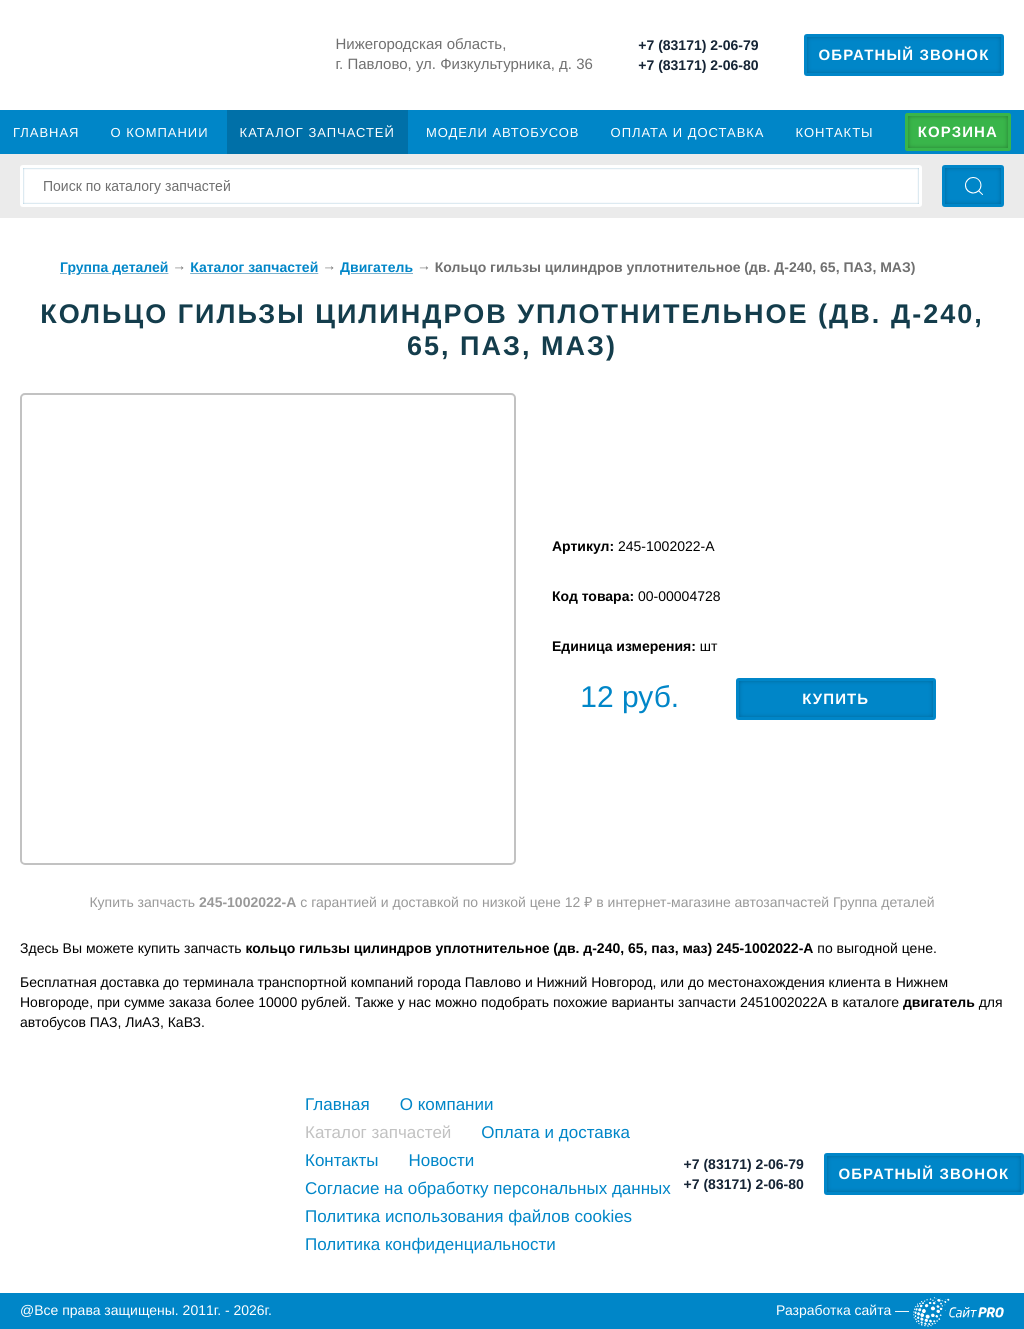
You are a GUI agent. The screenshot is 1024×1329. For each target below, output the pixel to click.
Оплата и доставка (688, 132)
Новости (441, 1160)
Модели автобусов (503, 132)
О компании (160, 132)
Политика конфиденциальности (430, 1244)
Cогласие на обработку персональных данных (488, 1188)
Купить (835, 699)
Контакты (835, 132)
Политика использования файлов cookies (468, 1216)
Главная (46, 132)
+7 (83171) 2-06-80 (698, 65)
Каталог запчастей (317, 132)
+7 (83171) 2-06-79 (698, 45)
